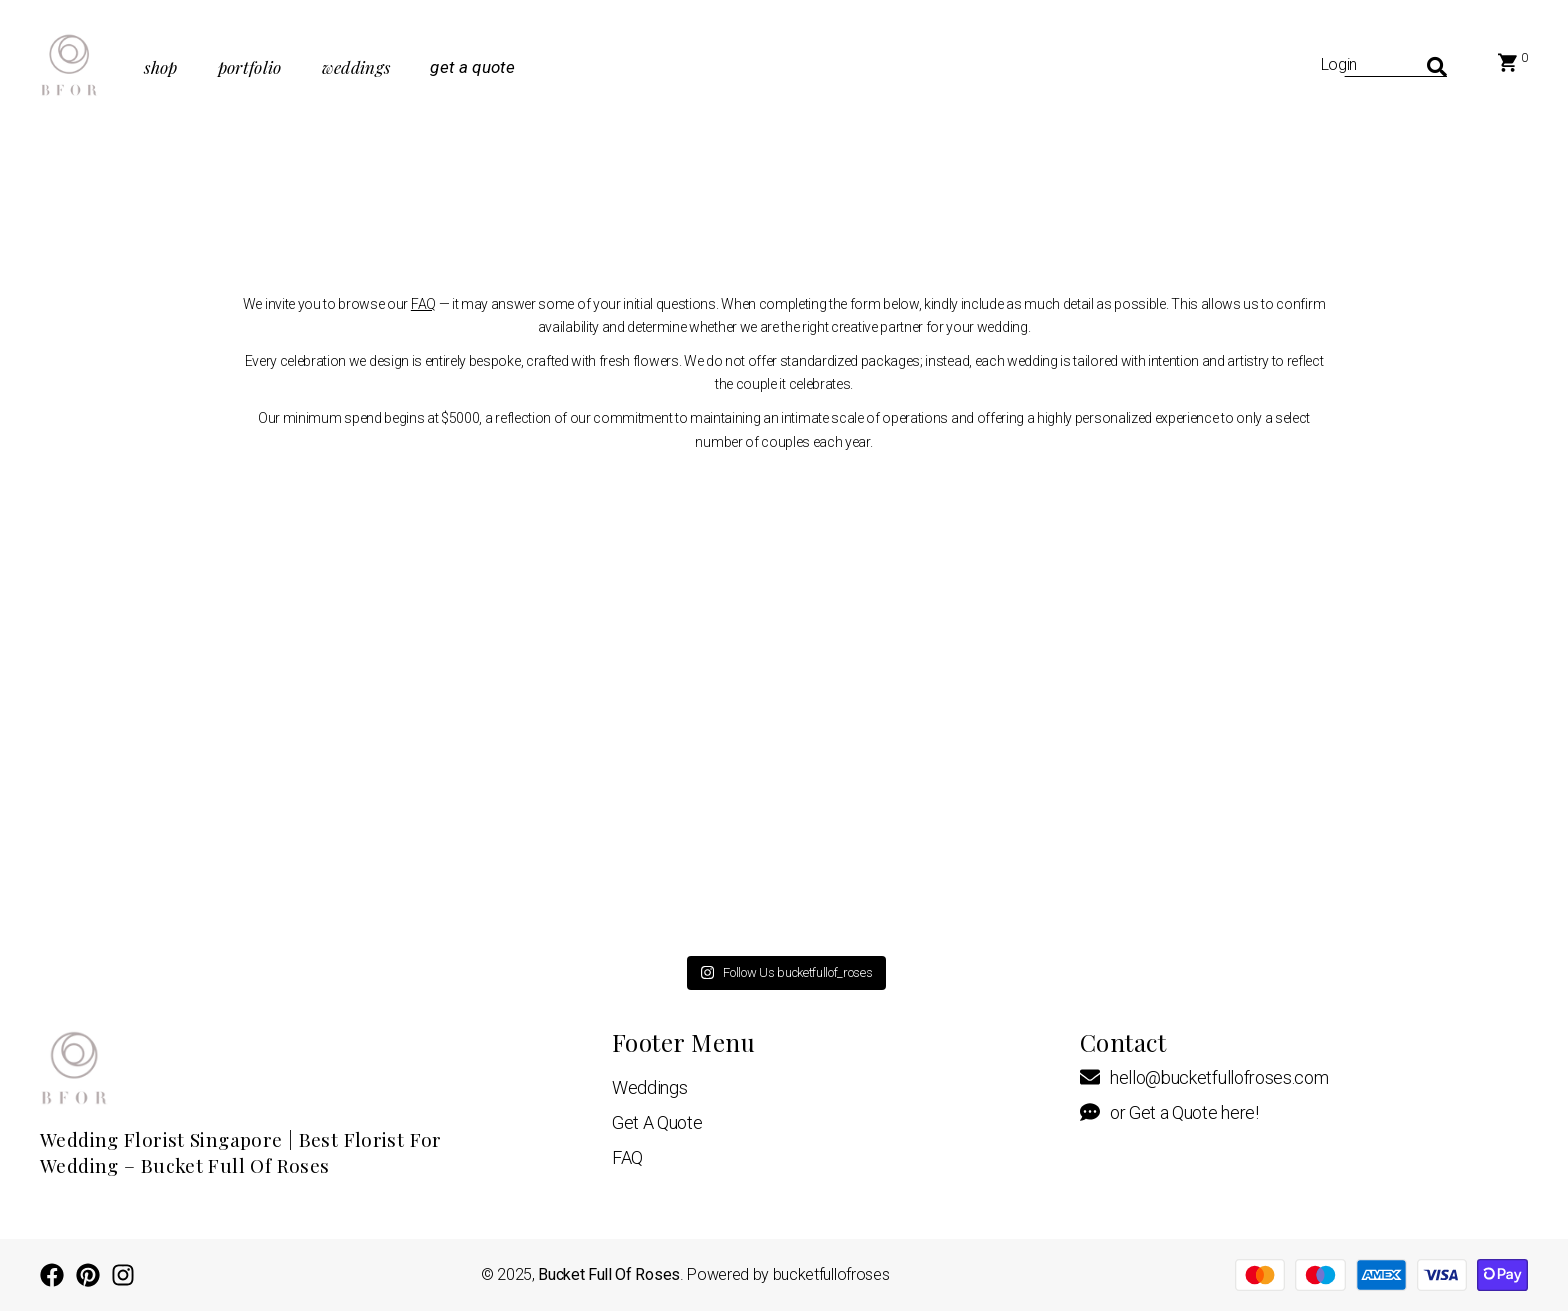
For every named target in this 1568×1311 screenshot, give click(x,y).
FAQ (423, 304)
